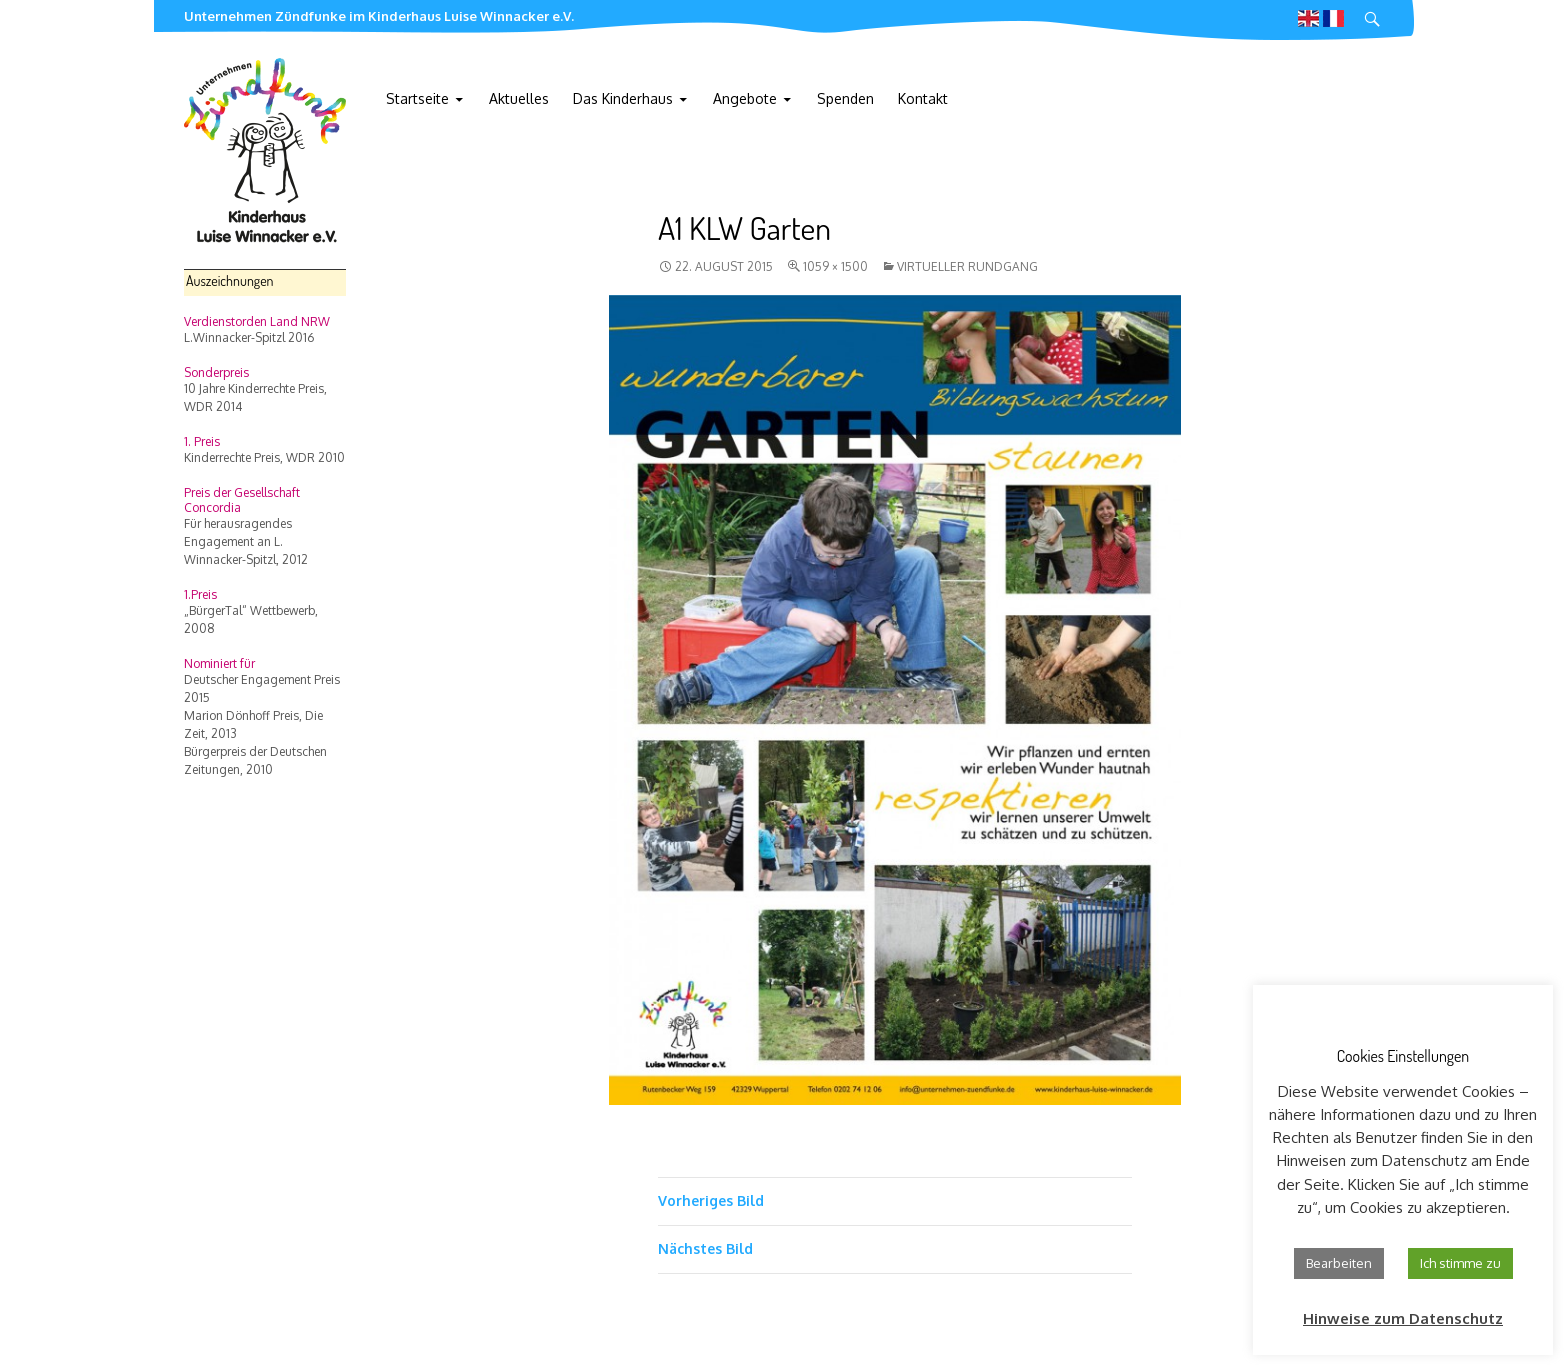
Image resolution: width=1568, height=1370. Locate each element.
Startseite (417, 98)
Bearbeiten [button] (1339, 1263)
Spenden (845, 98)
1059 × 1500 (835, 266)
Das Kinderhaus (623, 98)
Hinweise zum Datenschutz (1403, 1318)
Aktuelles (519, 98)
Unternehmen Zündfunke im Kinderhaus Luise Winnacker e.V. (379, 16)
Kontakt (923, 98)
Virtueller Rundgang (967, 266)
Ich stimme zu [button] (1460, 1263)
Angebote (745, 98)
